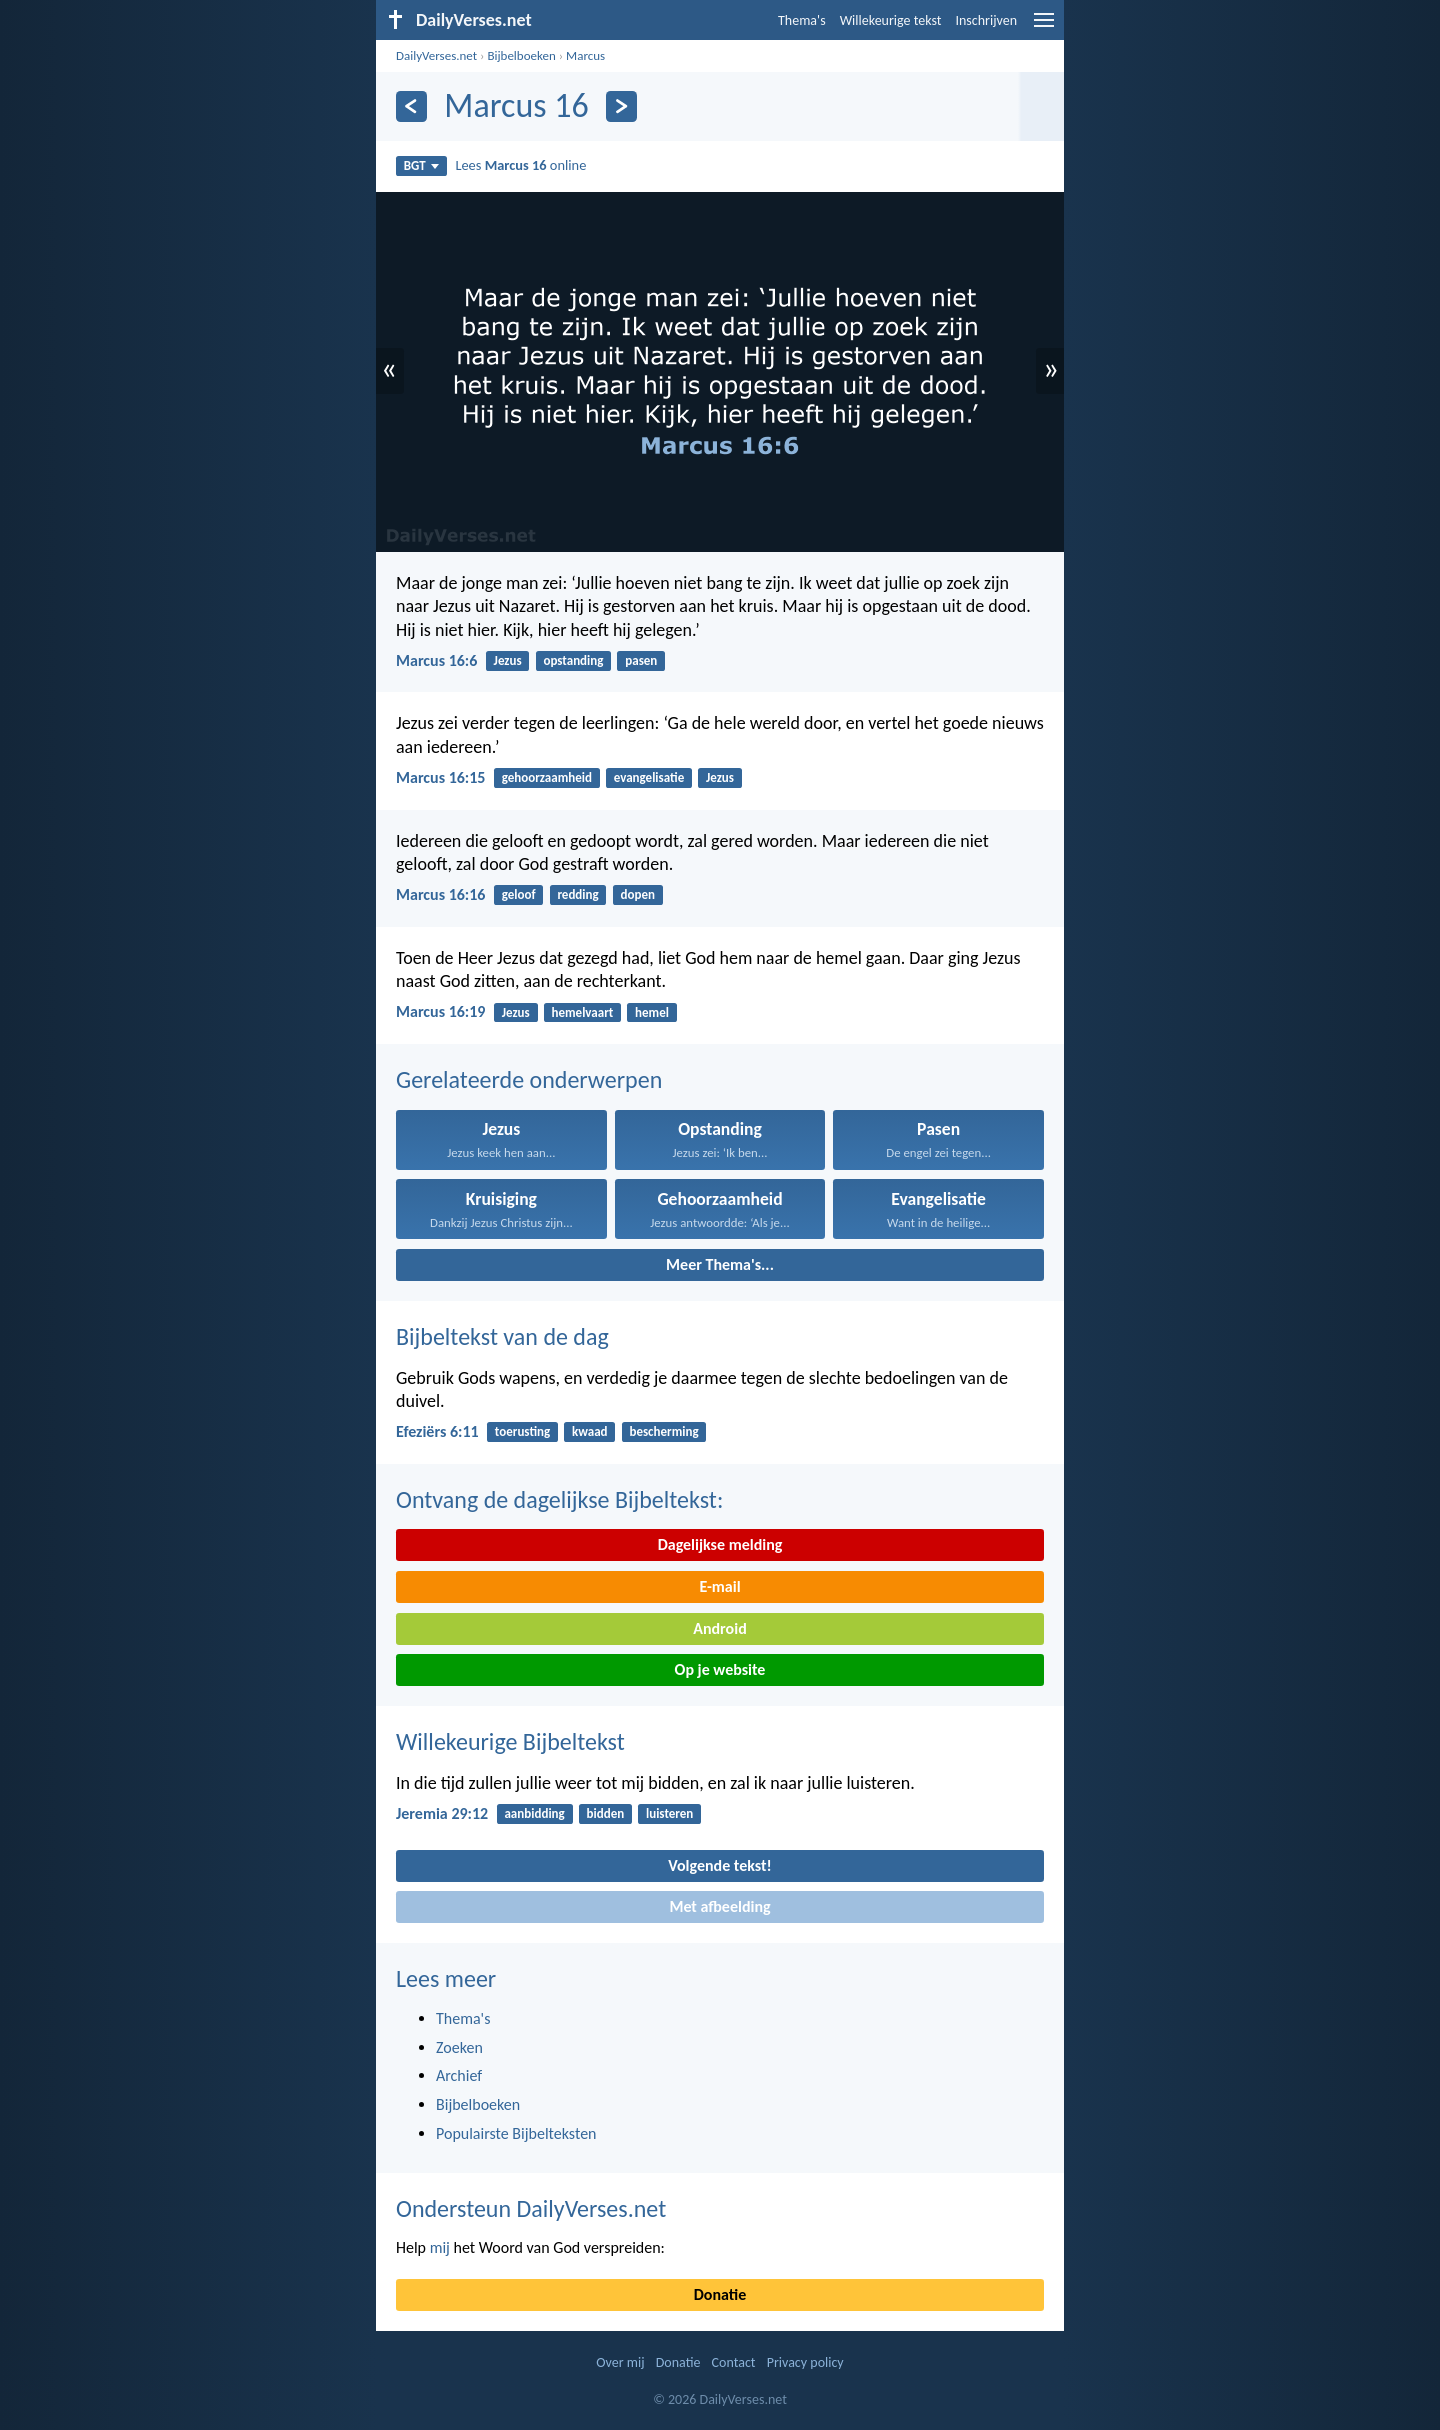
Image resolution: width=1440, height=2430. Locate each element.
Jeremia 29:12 (442, 1813)
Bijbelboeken (521, 55)
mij (440, 2247)
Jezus (508, 660)
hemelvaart (583, 1012)
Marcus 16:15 (440, 777)
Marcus (585, 55)
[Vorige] (411, 106)
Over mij (620, 2362)
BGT (421, 165)
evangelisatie (649, 777)
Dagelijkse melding (720, 1544)
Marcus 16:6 (436, 660)
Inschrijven (986, 20)
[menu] (1044, 27)
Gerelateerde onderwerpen (529, 1079)
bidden (606, 1813)
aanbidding (534, 1813)
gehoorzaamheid (547, 777)
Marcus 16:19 (440, 1011)
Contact (734, 2362)
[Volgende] (621, 106)
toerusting (522, 1431)
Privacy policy (805, 2362)
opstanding (573, 660)
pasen (641, 660)
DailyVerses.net (436, 55)
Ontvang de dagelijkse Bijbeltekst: (559, 1499)
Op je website (720, 1669)
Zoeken (459, 2047)
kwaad (590, 1431)
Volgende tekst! (719, 1865)
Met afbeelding (719, 1906)
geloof (519, 894)
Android (719, 1628)
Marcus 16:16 (440, 894)
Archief (459, 2075)
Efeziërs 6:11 (437, 1431)
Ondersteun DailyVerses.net (531, 2208)
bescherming (663, 1431)
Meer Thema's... (720, 1264)
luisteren (669, 1813)
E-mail (719, 1586)
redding (577, 894)
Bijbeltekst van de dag (502, 1336)
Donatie (720, 2294)
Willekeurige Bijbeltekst (510, 1741)
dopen (638, 894)
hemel (652, 1012)
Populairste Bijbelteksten (516, 2133)
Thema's (802, 20)
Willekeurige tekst (891, 20)
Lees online (520, 165)
